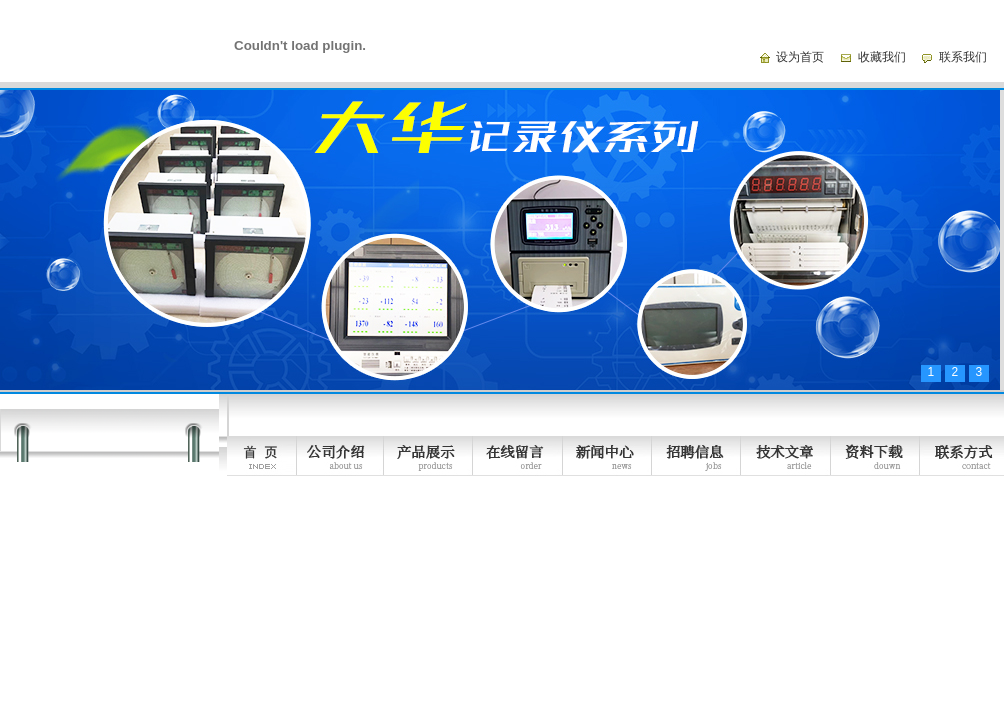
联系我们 (963, 57)
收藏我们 (882, 57)
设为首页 (800, 57)
